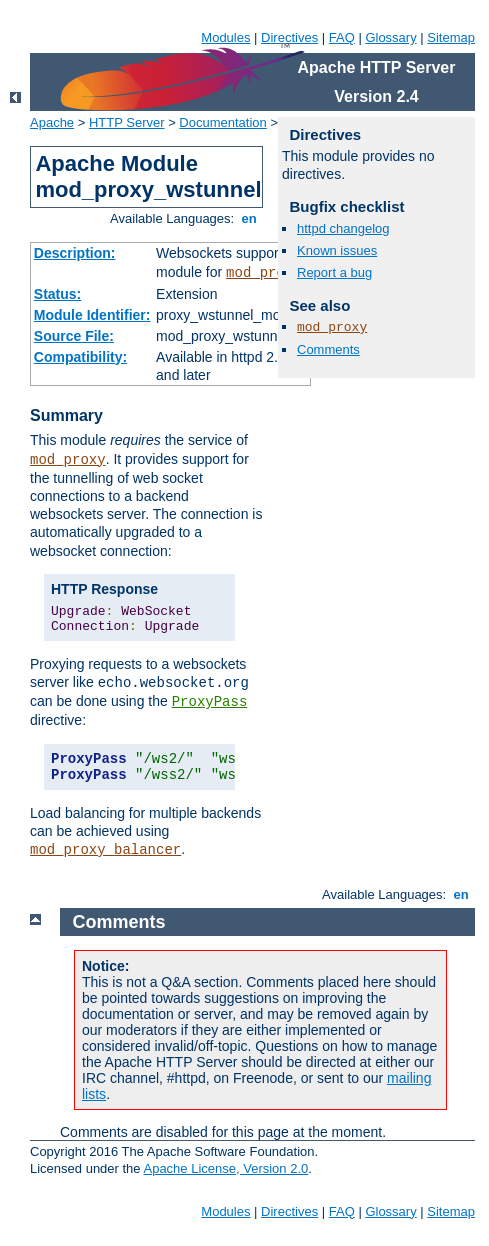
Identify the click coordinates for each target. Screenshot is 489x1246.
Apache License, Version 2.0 (225, 1168)
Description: (75, 253)
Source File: (74, 336)
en (249, 218)
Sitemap (451, 37)
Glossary (390, 37)
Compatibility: (80, 357)
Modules (225, 37)
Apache (52, 122)
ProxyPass (210, 702)
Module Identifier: (92, 315)
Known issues (337, 250)
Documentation (222, 122)
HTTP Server (127, 122)
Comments (328, 349)
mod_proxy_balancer (105, 850)
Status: (57, 294)
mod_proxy (264, 273)
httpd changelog (343, 228)
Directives (289, 37)
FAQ (342, 37)
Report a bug (334, 272)
